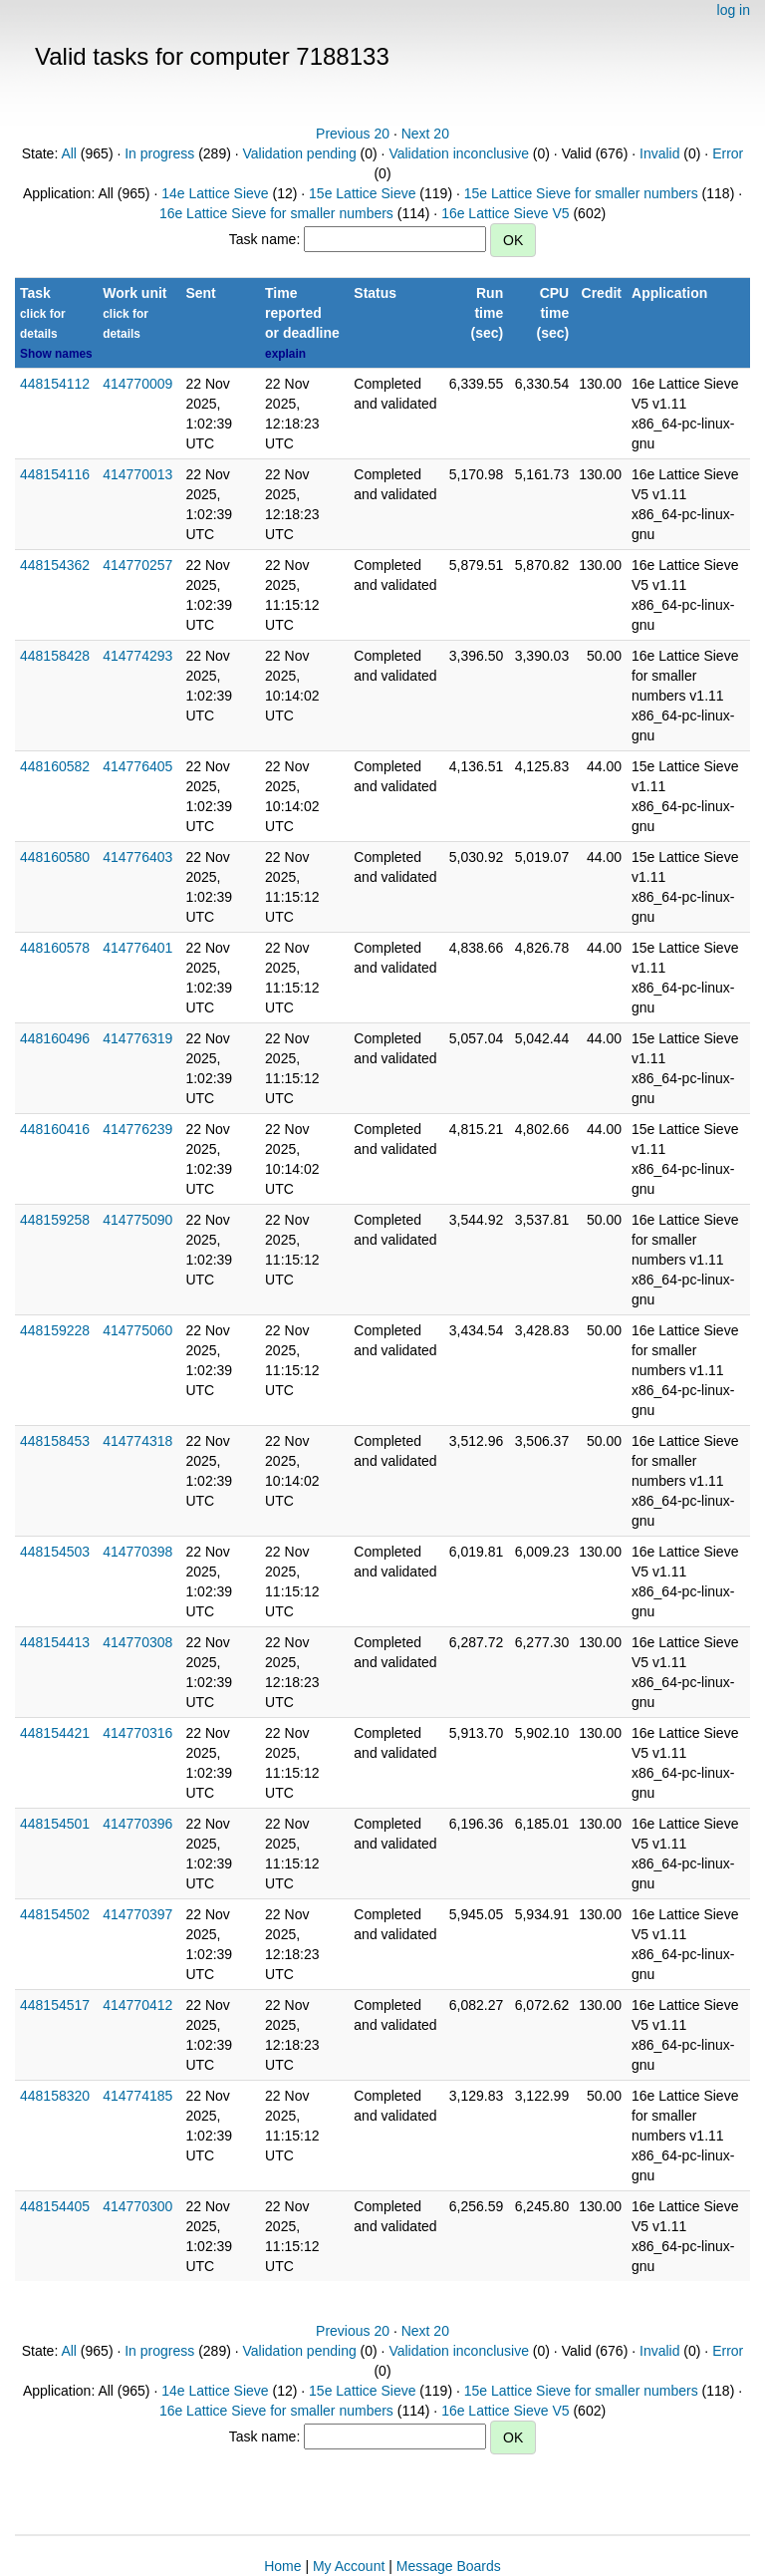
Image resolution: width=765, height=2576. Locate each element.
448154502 (55, 1914)
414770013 (137, 474)
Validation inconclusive (458, 153)
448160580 (55, 857)
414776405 (137, 766)
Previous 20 (352, 134)
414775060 (137, 1330)
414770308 (137, 1642)
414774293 (137, 656)
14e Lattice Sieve (214, 193)
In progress (159, 153)
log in (733, 10)
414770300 (137, 2206)
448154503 (55, 1552)
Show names (56, 354)
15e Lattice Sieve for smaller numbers (581, 193)
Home (282, 2566)
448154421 (55, 1733)
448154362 (55, 565)
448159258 (55, 1220)
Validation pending (300, 153)
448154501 (55, 1824)
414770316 (137, 1733)
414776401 (137, 948)
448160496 (55, 1038)
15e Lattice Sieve (362, 193)
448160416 (55, 1129)
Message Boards (448, 2566)
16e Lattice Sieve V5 (505, 213)
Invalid (659, 153)
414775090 (137, 1220)
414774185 (137, 2096)
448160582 (55, 766)
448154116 (55, 474)
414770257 (137, 565)
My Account (348, 2566)
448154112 (55, 384)
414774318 (137, 1441)
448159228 (55, 1330)
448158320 (55, 2096)
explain (285, 354)
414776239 (137, 1129)
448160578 (55, 948)
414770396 (137, 1824)
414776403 (137, 857)
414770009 (137, 384)
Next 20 (425, 134)
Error (727, 153)
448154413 (55, 1642)
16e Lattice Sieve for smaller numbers (276, 213)
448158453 (55, 1441)
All (69, 153)
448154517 (55, 2005)
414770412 (137, 2005)
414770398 (137, 1552)
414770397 (137, 1914)
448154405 (55, 2206)
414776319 (137, 1038)
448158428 (55, 656)
